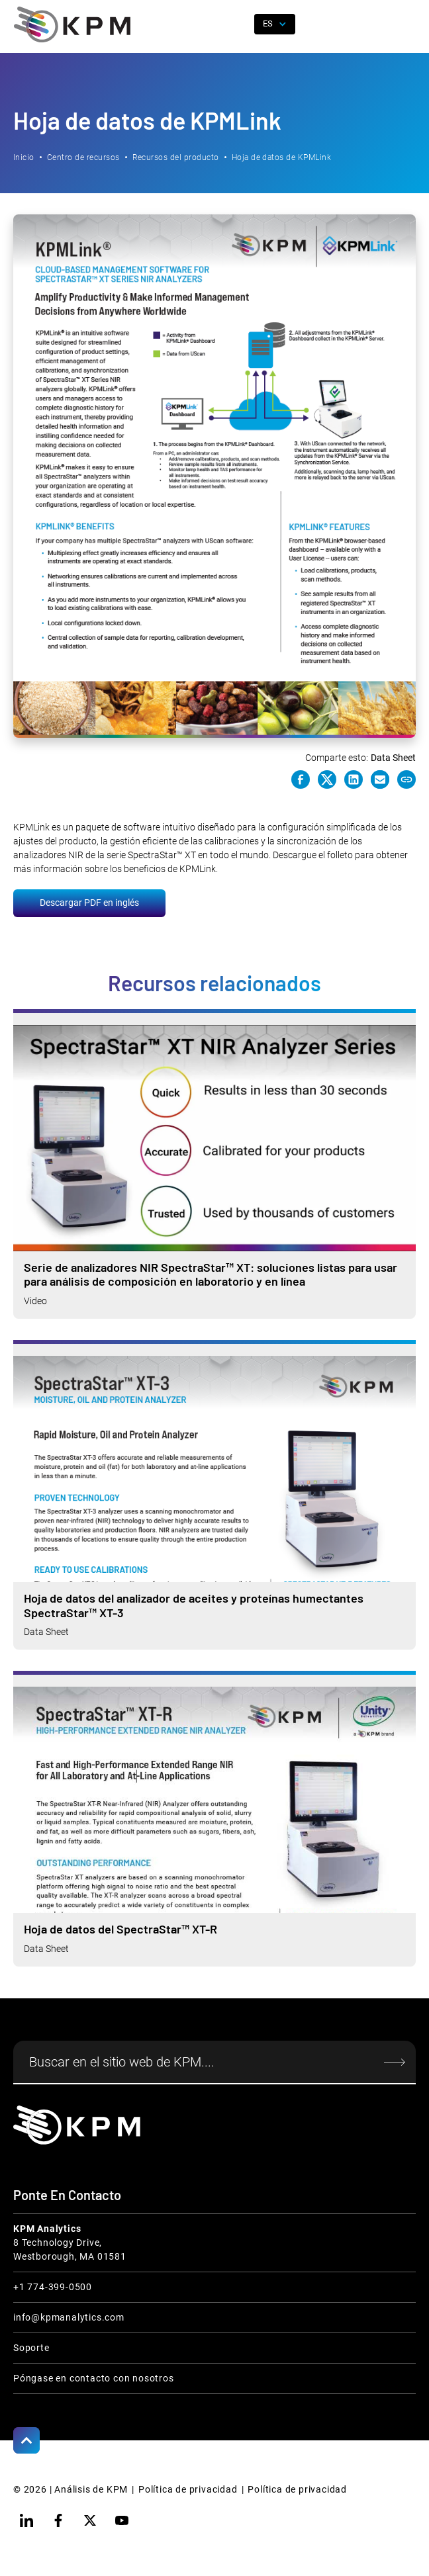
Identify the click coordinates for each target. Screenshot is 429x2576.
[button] (406, 24)
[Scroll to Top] (26, 2440)
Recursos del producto (175, 157)
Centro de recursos (83, 157)
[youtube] (122, 2520)
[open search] (239, 24)
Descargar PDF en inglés (89, 902)
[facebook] (58, 2520)
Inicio (23, 157)
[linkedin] (26, 2520)
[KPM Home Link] (76, 2125)
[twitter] (90, 2520)
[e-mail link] (380, 779)
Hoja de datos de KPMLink (282, 157)
